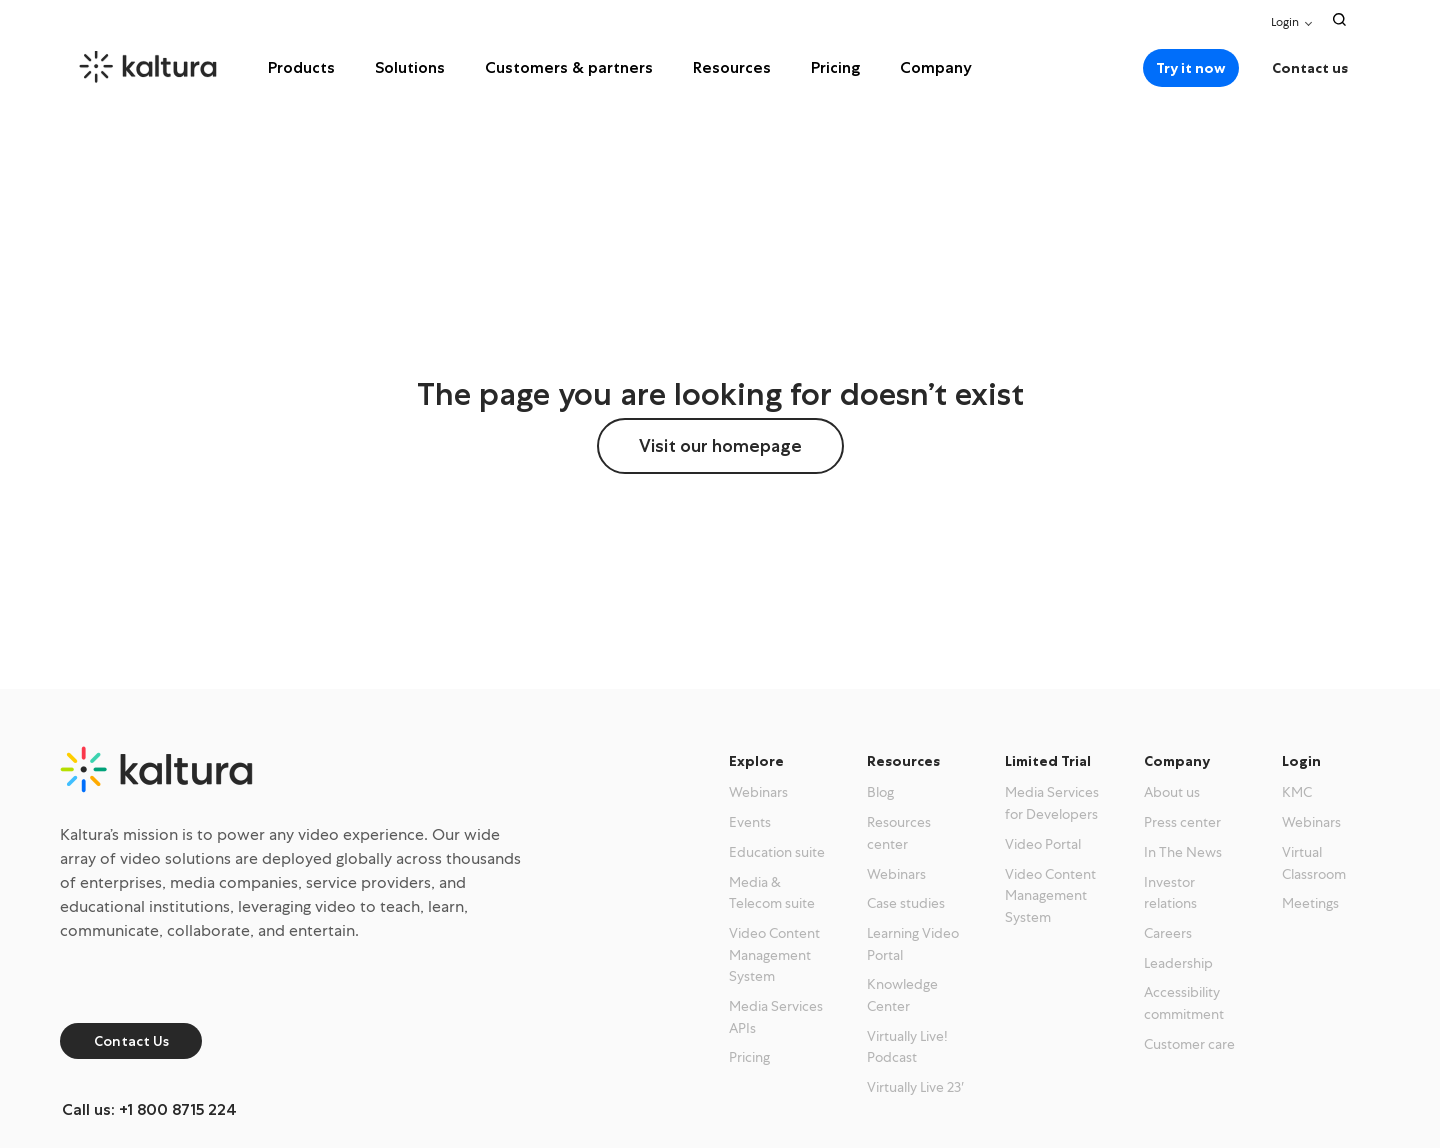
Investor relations (1170, 893)
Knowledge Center (902, 995)
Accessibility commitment (1184, 1003)
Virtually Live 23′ (915, 1087)
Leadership (1178, 963)
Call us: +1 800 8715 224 (149, 1109)
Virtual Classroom (1314, 863)
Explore (756, 761)
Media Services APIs (776, 1017)
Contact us (1310, 68)
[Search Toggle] (1339, 19)
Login (1285, 22)
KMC (1297, 792)
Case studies (906, 903)
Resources (732, 67)
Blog (880, 792)
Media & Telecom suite (772, 893)
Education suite (777, 852)
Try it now (1191, 68)
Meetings (1310, 903)
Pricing (835, 67)
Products (301, 67)
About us (1172, 792)
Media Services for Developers (1052, 803)
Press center (1182, 822)
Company (936, 67)
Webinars (758, 792)
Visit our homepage (720, 446)
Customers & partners (569, 67)
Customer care (1189, 1044)
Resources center (899, 833)
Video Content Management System (774, 954)
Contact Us (131, 1041)
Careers (1168, 933)
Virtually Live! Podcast (907, 1047)
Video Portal (1043, 844)
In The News (1183, 852)
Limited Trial (1048, 761)
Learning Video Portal (913, 944)
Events (750, 822)
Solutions (410, 67)
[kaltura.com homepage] (175, 67)
